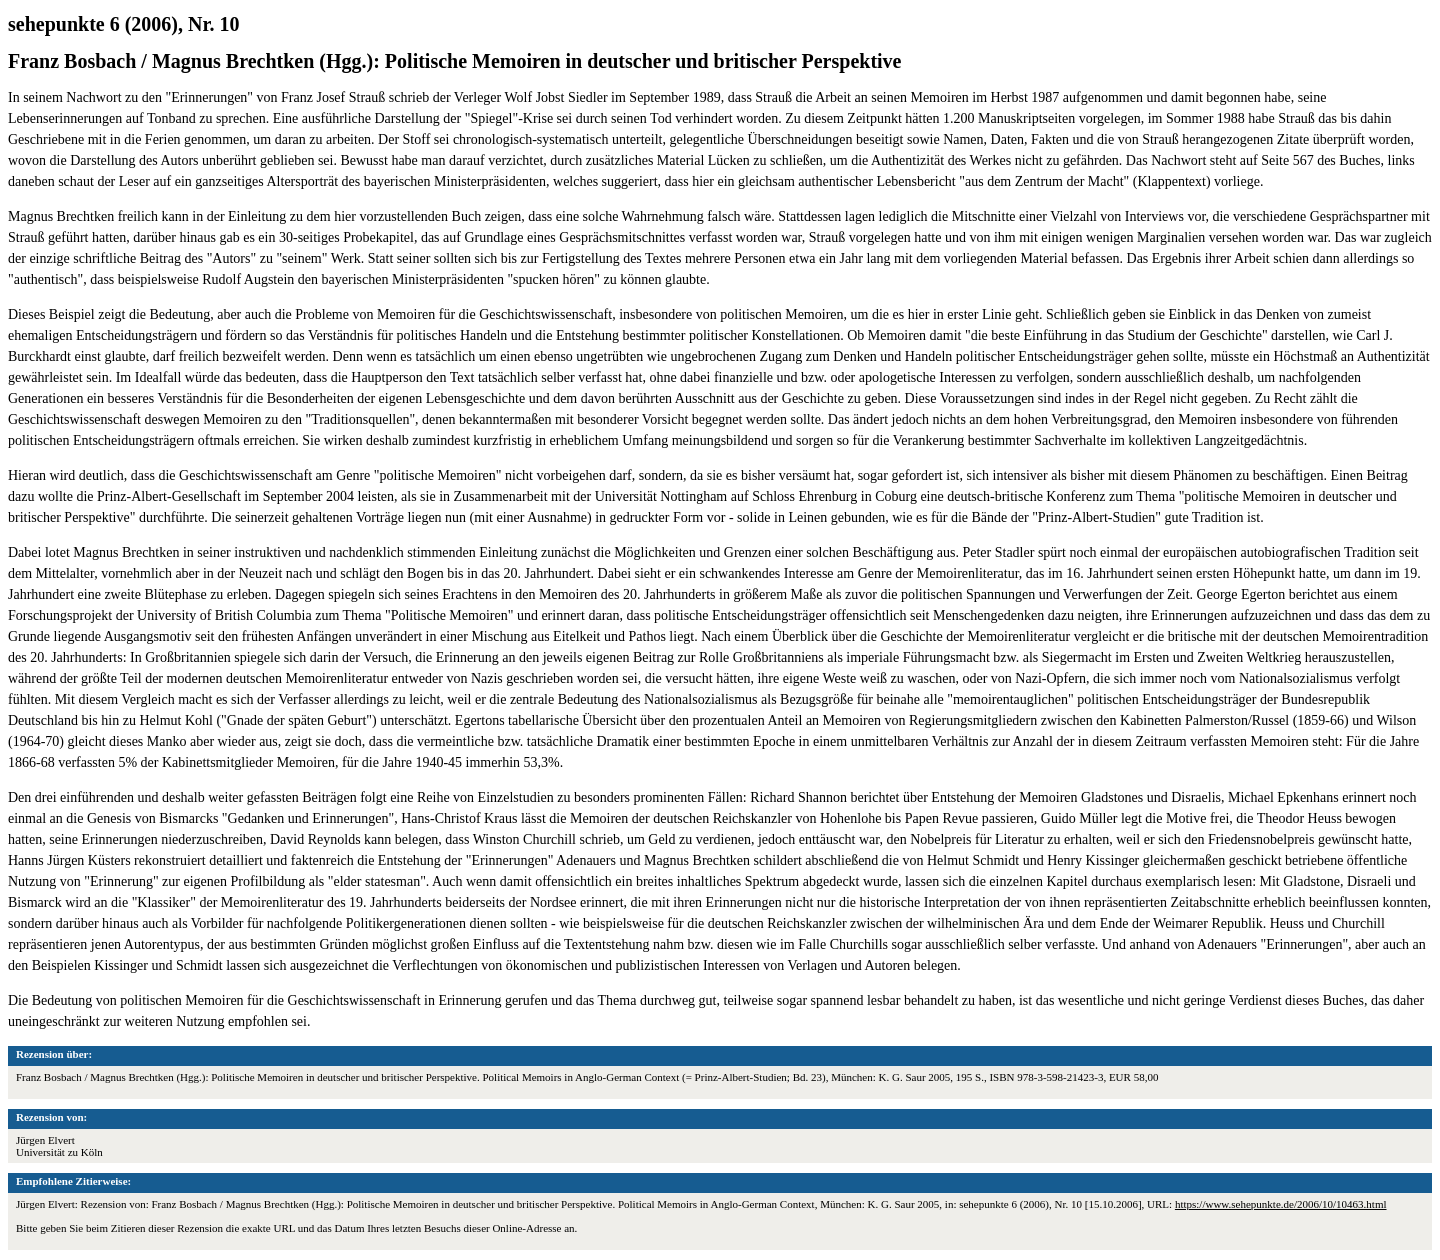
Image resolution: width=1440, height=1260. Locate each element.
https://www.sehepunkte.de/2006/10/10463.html (1281, 1204)
